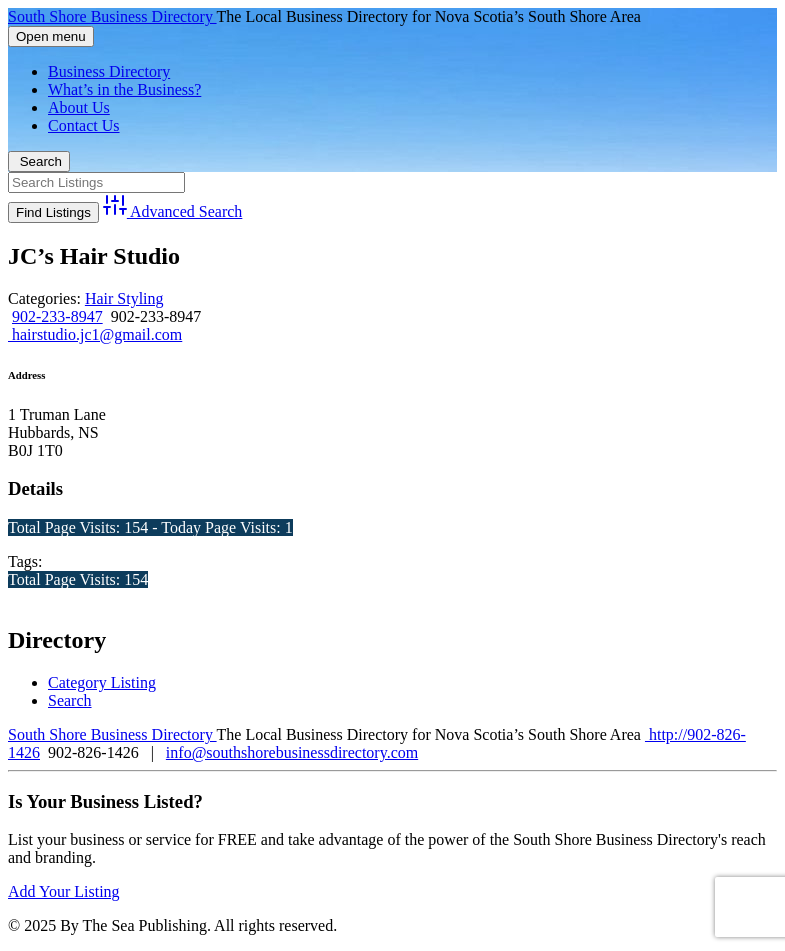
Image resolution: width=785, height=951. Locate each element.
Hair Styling (124, 298)
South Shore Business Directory (112, 16)
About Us (79, 107)
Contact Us (84, 125)
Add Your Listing (64, 891)
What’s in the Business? (124, 89)
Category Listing (102, 682)
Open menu (51, 36)
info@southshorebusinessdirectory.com (292, 752)
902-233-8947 (57, 316)
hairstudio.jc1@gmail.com (95, 334)
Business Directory (109, 71)
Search (39, 161)
